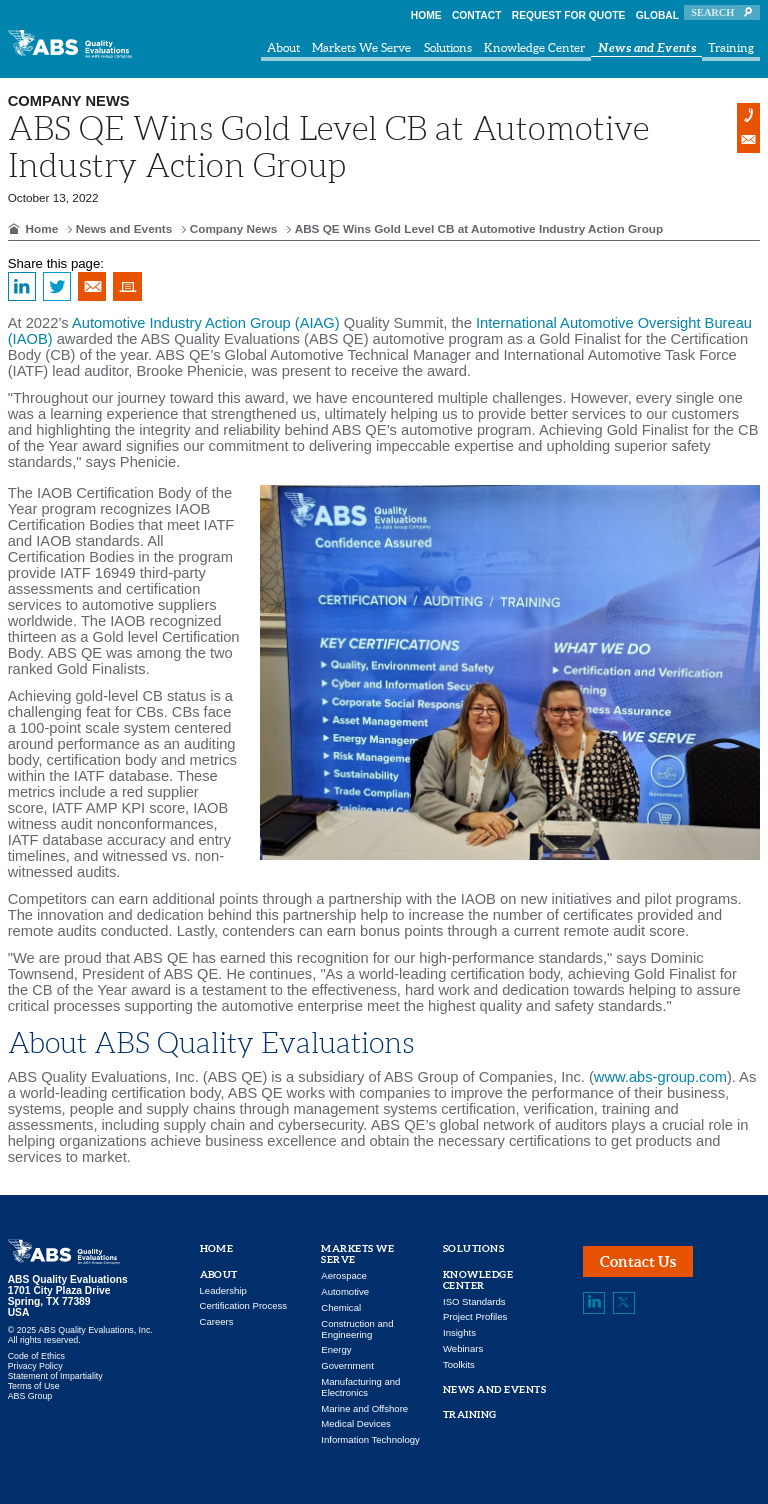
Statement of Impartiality (55, 1376)
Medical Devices (356, 1423)
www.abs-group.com (660, 1077)
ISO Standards (474, 1301)
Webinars (463, 1348)
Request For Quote (569, 15)
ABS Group (30, 1396)
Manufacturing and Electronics (360, 1387)
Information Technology (370, 1439)
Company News (234, 228)
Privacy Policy (35, 1366)
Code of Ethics (36, 1356)
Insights (459, 1332)
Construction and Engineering (357, 1329)
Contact (477, 15)
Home (426, 15)
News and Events (647, 47)
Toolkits (459, 1364)
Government (347, 1365)
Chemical (341, 1307)
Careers (217, 1321)
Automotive (345, 1291)
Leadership (223, 1290)
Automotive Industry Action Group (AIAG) (206, 323)
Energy (336, 1349)
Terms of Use (34, 1386)
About (283, 48)
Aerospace (344, 1275)
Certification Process (244, 1305)
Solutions (448, 48)
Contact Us (638, 1261)
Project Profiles (475, 1316)
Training (731, 48)
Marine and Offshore (364, 1408)
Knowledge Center (534, 48)
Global (657, 15)
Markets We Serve (361, 48)
